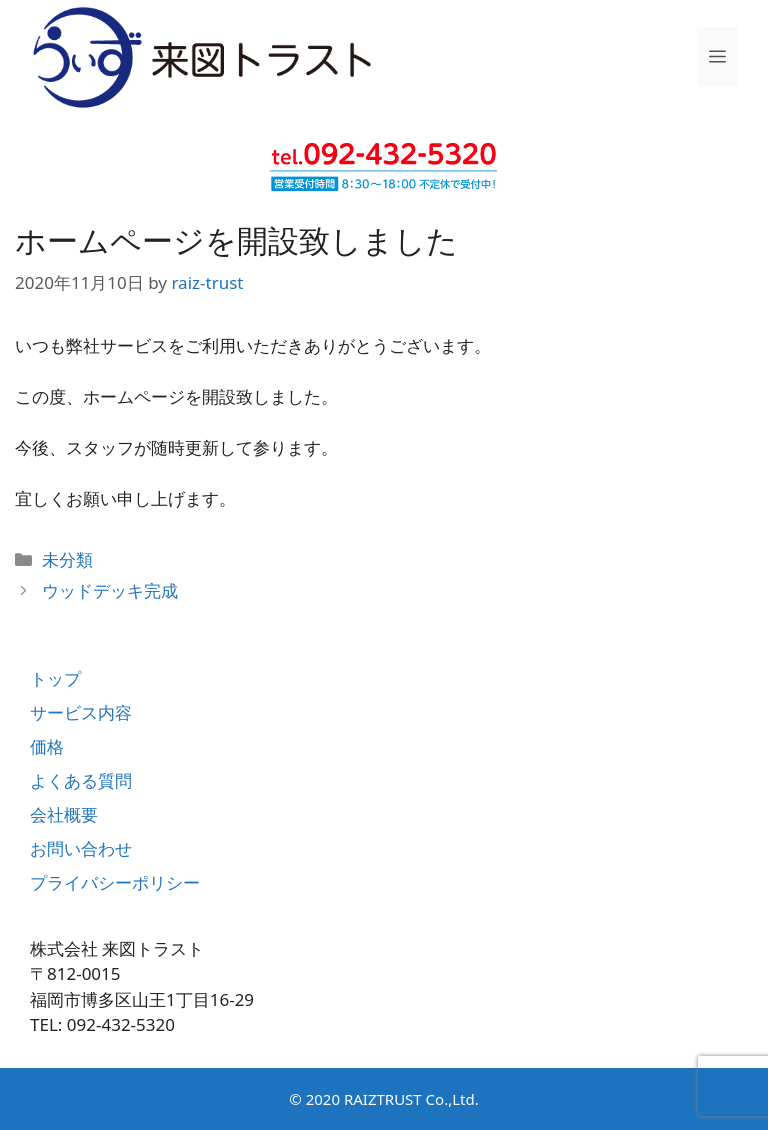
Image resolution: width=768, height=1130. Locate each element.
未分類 (67, 559)
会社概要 (64, 814)
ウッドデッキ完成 (110, 590)
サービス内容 (81, 712)
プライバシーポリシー (115, 882)
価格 (47, 746)
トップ (55, 678)
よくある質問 (81, 780)
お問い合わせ (81, 848)
